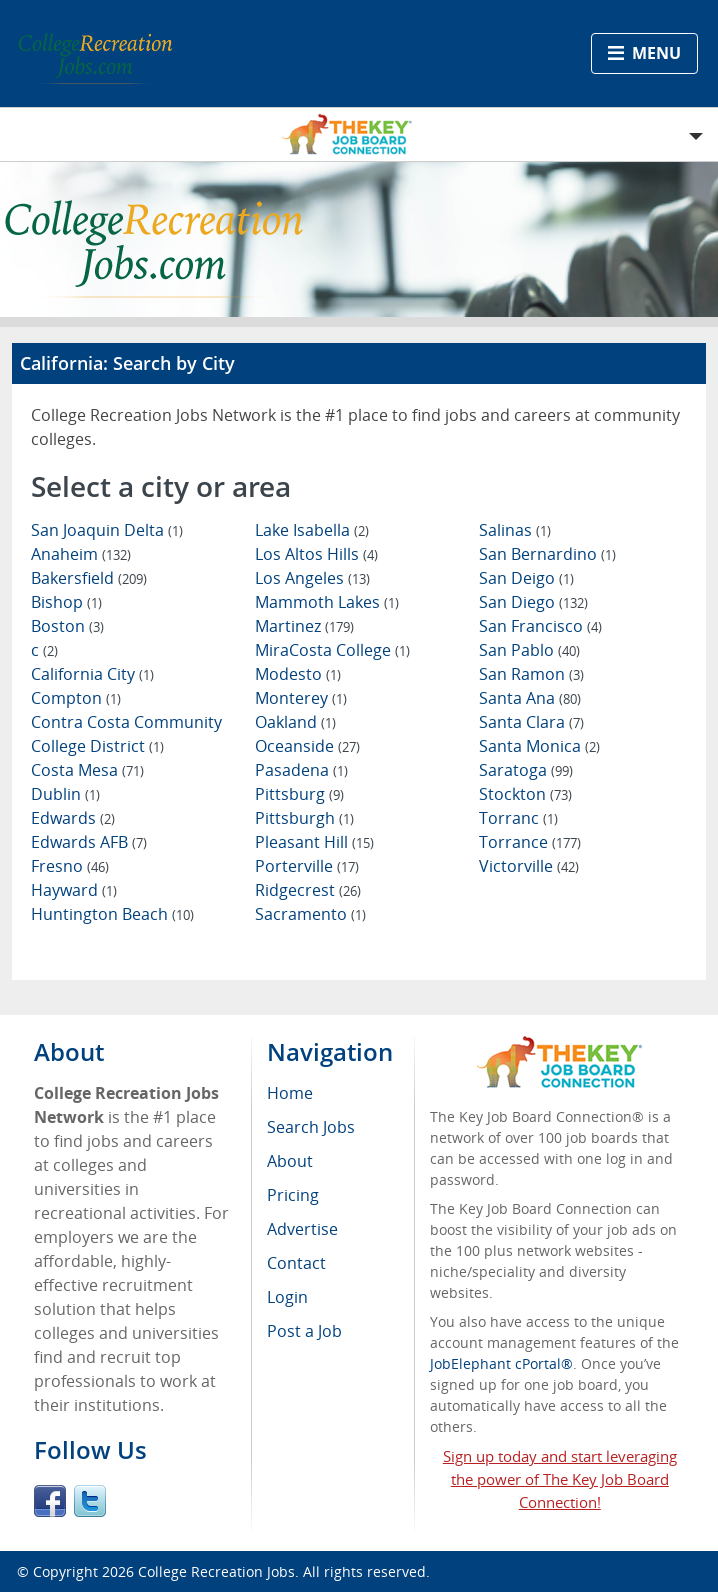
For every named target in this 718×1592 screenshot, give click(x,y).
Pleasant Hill (314, 842)
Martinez (304, 626)
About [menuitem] (290, 1161)
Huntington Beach (112, 914)
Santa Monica (539, 746)
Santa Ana (530, 698)
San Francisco (540, 626)
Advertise (302, 1229)
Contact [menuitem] (296, 1263)
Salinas (515, 530)
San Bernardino (547, 554)
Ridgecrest (308, 890)
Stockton (525, 794)
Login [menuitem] (287, 1297)
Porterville (307, 866)
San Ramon (531, 674)
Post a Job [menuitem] (304, 1331)
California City (92, 674)
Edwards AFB (89, 842)
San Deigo (526, 578)
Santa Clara (531, 722)
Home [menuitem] (290, 1093)
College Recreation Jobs (216, 1571)
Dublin (65, 794)
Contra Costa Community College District (126, 734)
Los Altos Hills (316, 554)
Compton (76, 698)
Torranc (518, 818)
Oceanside (307, 746)
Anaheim (81, 554)
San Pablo (529, 650)
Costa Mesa (87, 770)
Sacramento (310, 914)
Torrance (530, 842)
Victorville (529, 866)
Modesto (298, 674)
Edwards (73, 818)
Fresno (70, 866)
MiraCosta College (332, 650)
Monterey (301, 698)
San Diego (533, 602)
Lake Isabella (312, 530)
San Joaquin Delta (107, 530)
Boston (67, 626)
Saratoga (526, 770)
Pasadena (301, 770)
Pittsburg (299, 794)
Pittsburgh (304, 818)
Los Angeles (312, 578)
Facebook (50, 1501)
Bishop (66, 602)
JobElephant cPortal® (501, 1363)
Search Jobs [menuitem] (311, 1127)
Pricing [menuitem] (293, 1195)
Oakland (295, 722)
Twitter (90, 1501)
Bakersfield (89, 578)
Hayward (74, 890)
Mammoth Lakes (327, 602)
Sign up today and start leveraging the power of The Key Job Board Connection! (560, 1479)
